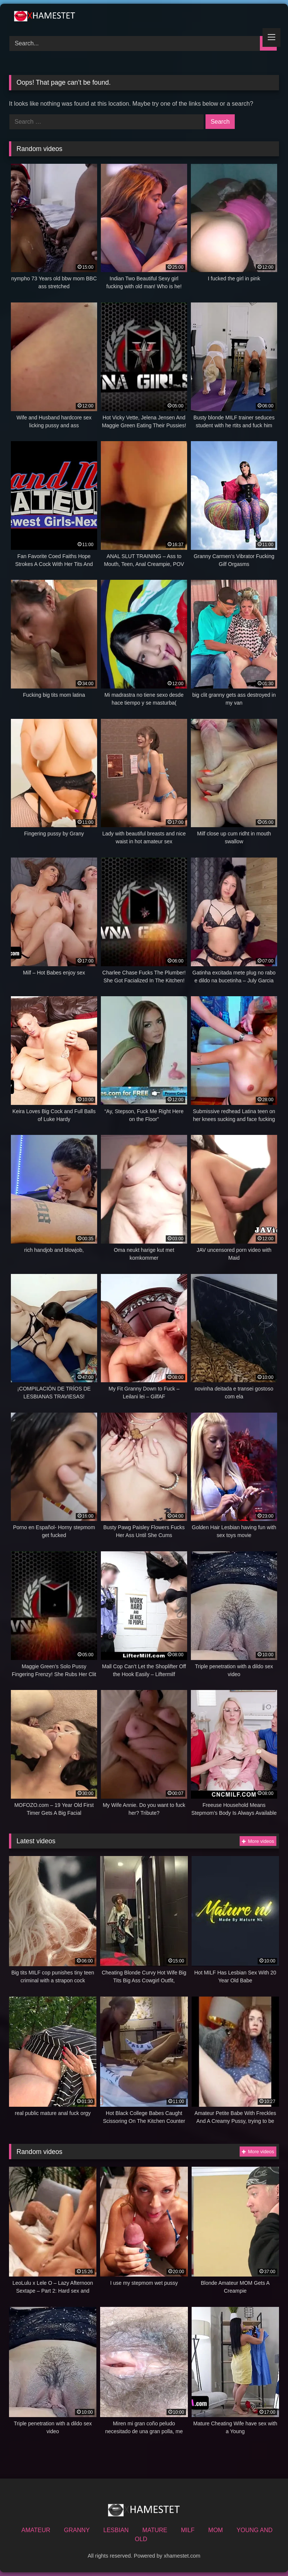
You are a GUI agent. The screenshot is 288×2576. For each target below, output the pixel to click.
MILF (187, 2530)
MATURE (154, 2530)
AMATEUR (35, 2530)
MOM (215, 2530)
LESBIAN (116, 2530)
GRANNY (77, 2530)
